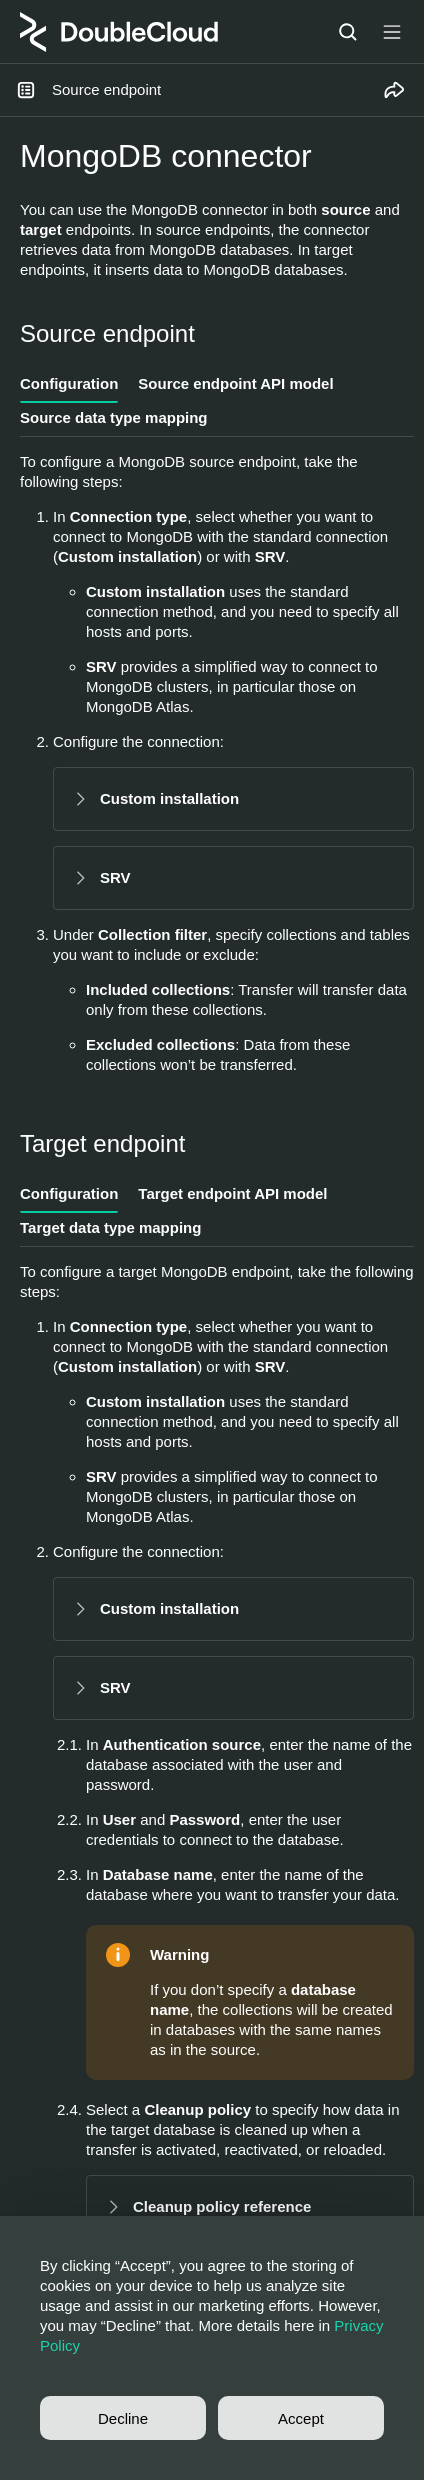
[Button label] (392, 32)
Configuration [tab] (69, 383)
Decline (123, 2418)
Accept (301, 2418)
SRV (115, 877)
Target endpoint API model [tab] (232, 1193)
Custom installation (169, 798)
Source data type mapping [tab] (114, 417)
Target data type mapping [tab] (110, 1227)
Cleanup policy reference (222, 2206)
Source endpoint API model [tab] (235, 383)
